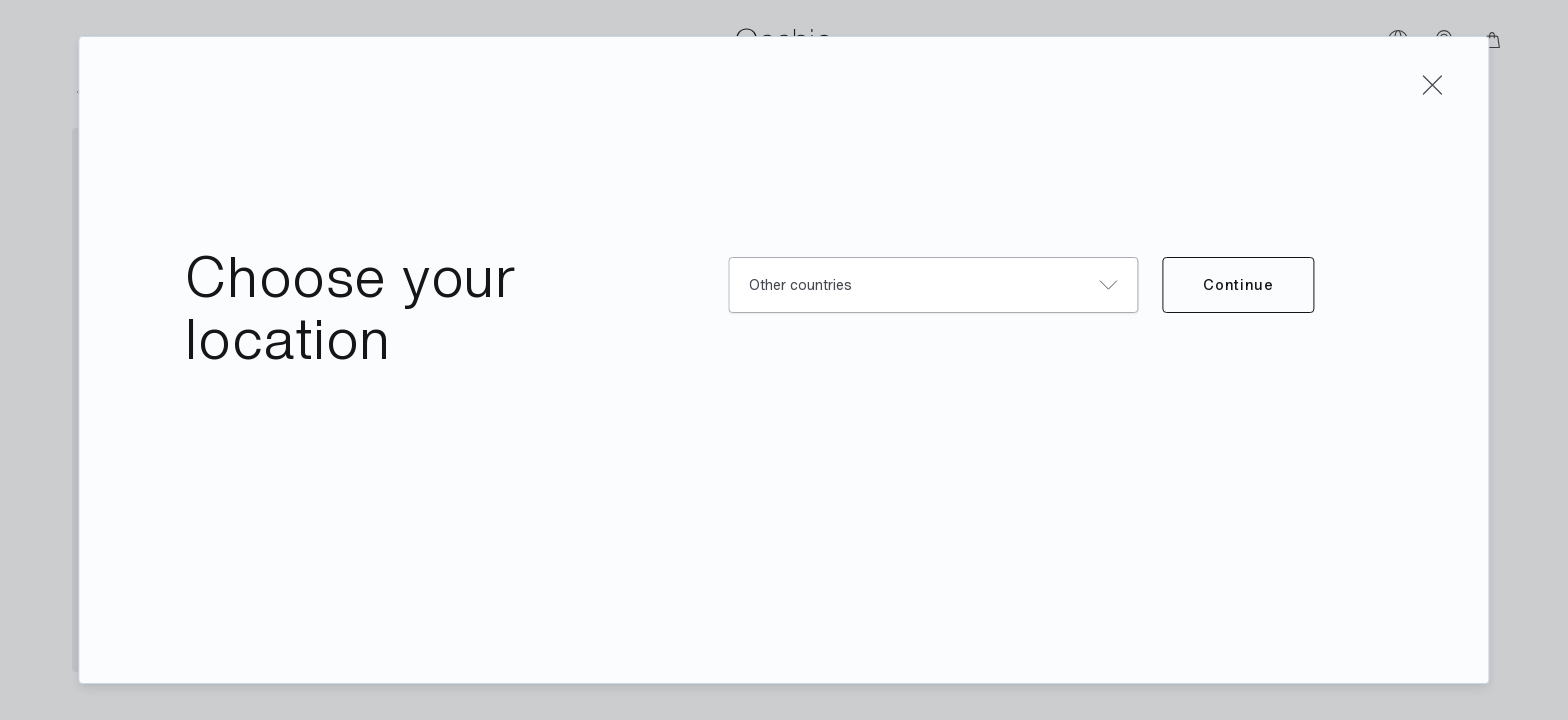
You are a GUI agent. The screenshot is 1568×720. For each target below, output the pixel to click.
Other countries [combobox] (800, 285)
